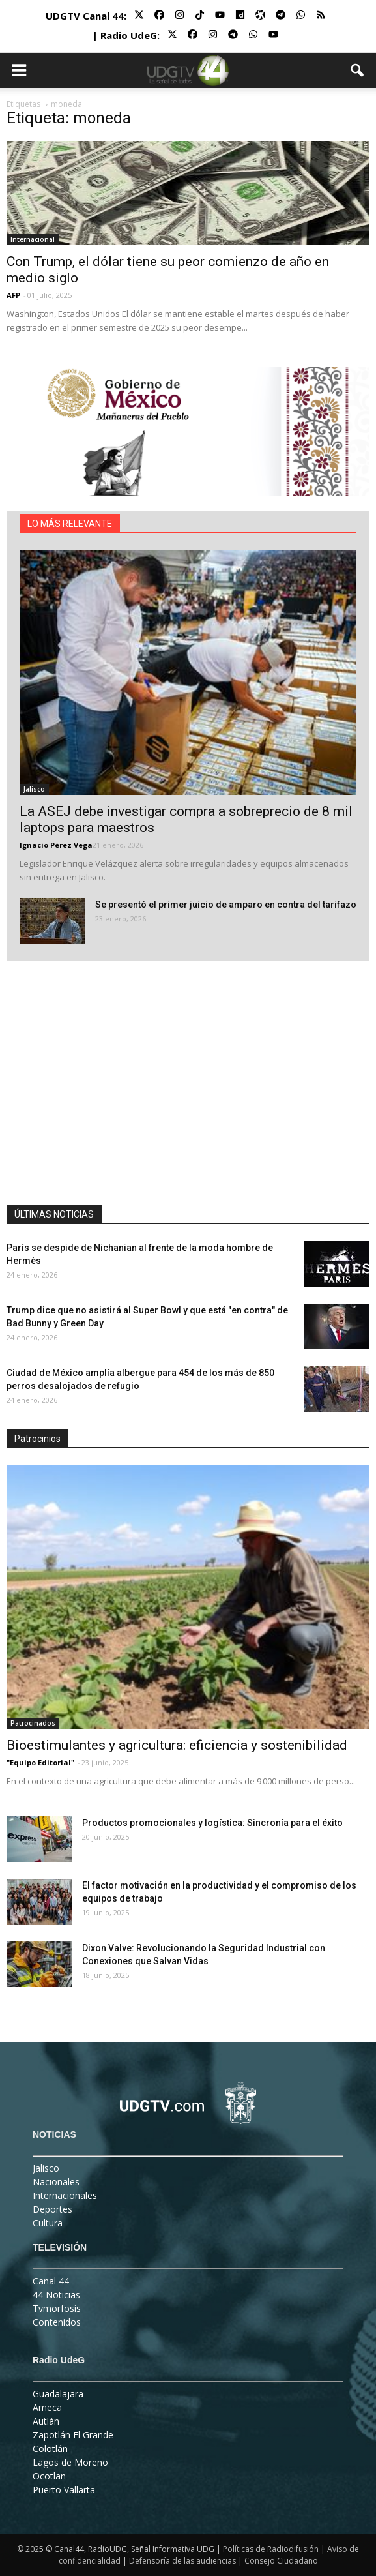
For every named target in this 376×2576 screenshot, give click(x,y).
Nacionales (56, 2182)
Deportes (52, 2209)
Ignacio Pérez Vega (56, 845)
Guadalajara (58, 2394)
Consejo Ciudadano (281, 2560)
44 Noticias (56, 2294)
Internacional (32, 239)
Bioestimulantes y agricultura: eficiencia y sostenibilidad (177, 1745)
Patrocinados (32, 1723)
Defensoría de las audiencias (182, 2560)
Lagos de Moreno (70, 2462)
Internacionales (65, 2195)
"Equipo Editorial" (40, 1762)
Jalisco (34, 789)
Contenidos (57, 2322)
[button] (358, 70)
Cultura (48, 2223)
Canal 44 (51, 2281)
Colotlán (50, 2448)
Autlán (46, 2421)
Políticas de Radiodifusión (271, 2548)
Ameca (47, 2407)
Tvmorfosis (57, 2308)
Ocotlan (49, 2476)
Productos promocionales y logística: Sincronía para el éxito (212, 1823)
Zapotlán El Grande (73, 2435)
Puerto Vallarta (64, 2489)
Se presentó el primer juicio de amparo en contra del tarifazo (225, 904)
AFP (13, 295)
